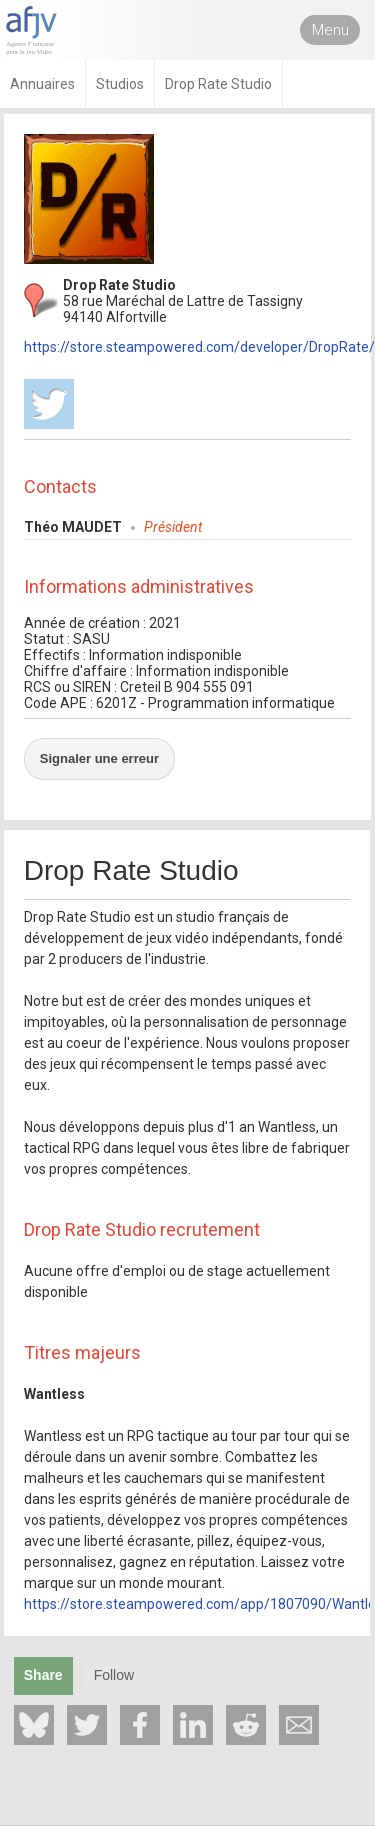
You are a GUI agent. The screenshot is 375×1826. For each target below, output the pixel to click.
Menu (330, 30)
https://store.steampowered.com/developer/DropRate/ (199, 347)
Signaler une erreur (99, 758)
